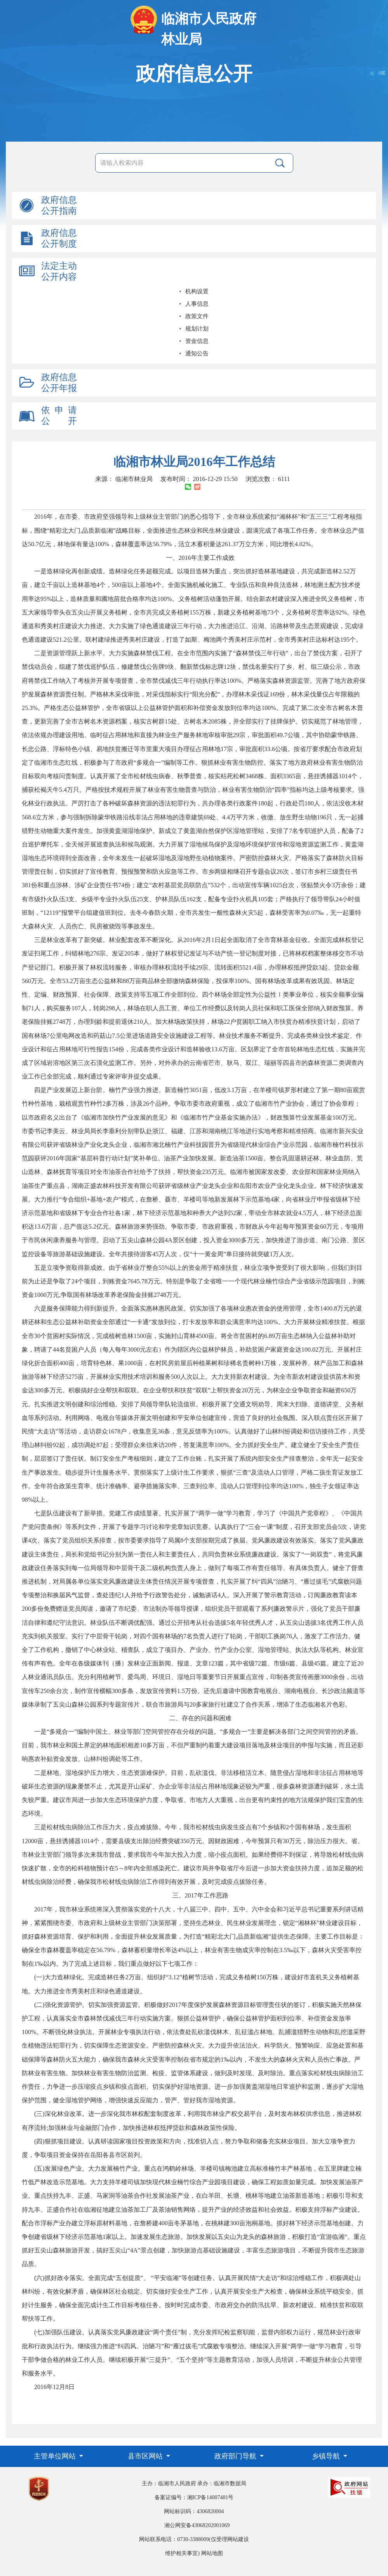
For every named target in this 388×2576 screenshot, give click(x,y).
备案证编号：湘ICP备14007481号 (194, 2497)
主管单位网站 (56, 2456)
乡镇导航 (327, 2456)
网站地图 (212, 2553)
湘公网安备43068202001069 (197, 2525)
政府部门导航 (236, 2456)
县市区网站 (146, 2456)
